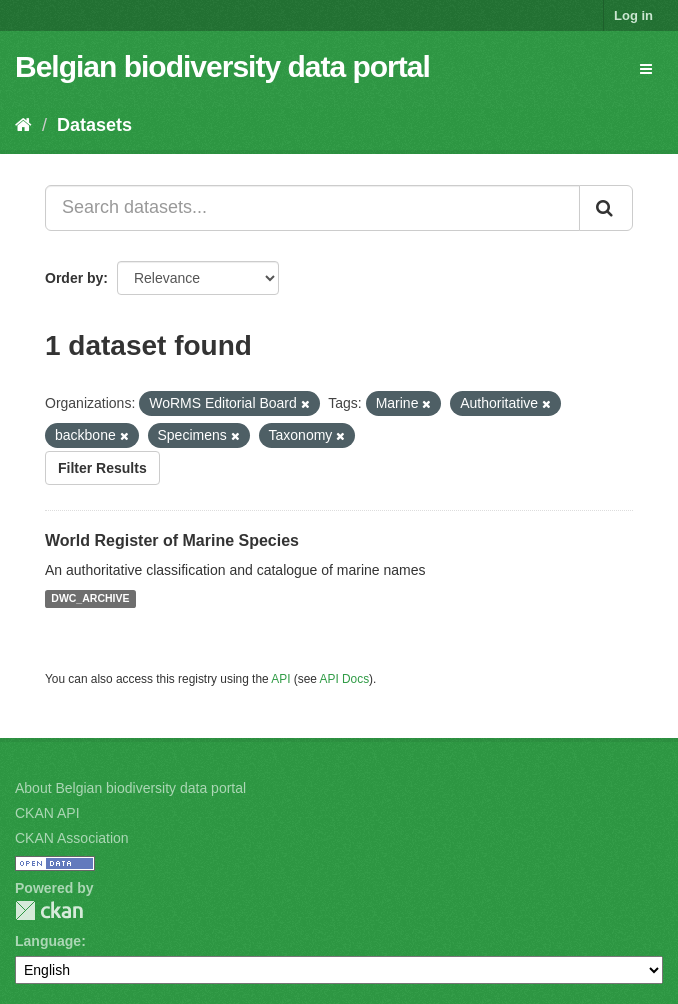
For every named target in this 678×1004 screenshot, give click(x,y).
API (280, 679)
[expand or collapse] (646, 69)
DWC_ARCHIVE (90, 599)
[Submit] (606, 208)
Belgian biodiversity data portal (222, 66)
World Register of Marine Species (172, 540)
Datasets (94, 125)
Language (48, 941)
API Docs (345, 679)
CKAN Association (72, 838)
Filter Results (102, 468)
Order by (74, 278)
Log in (633, 15)
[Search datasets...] (312, 208)
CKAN (49, 910)
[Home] (23, 125)
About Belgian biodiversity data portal (130, 788)
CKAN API (47, 813)
